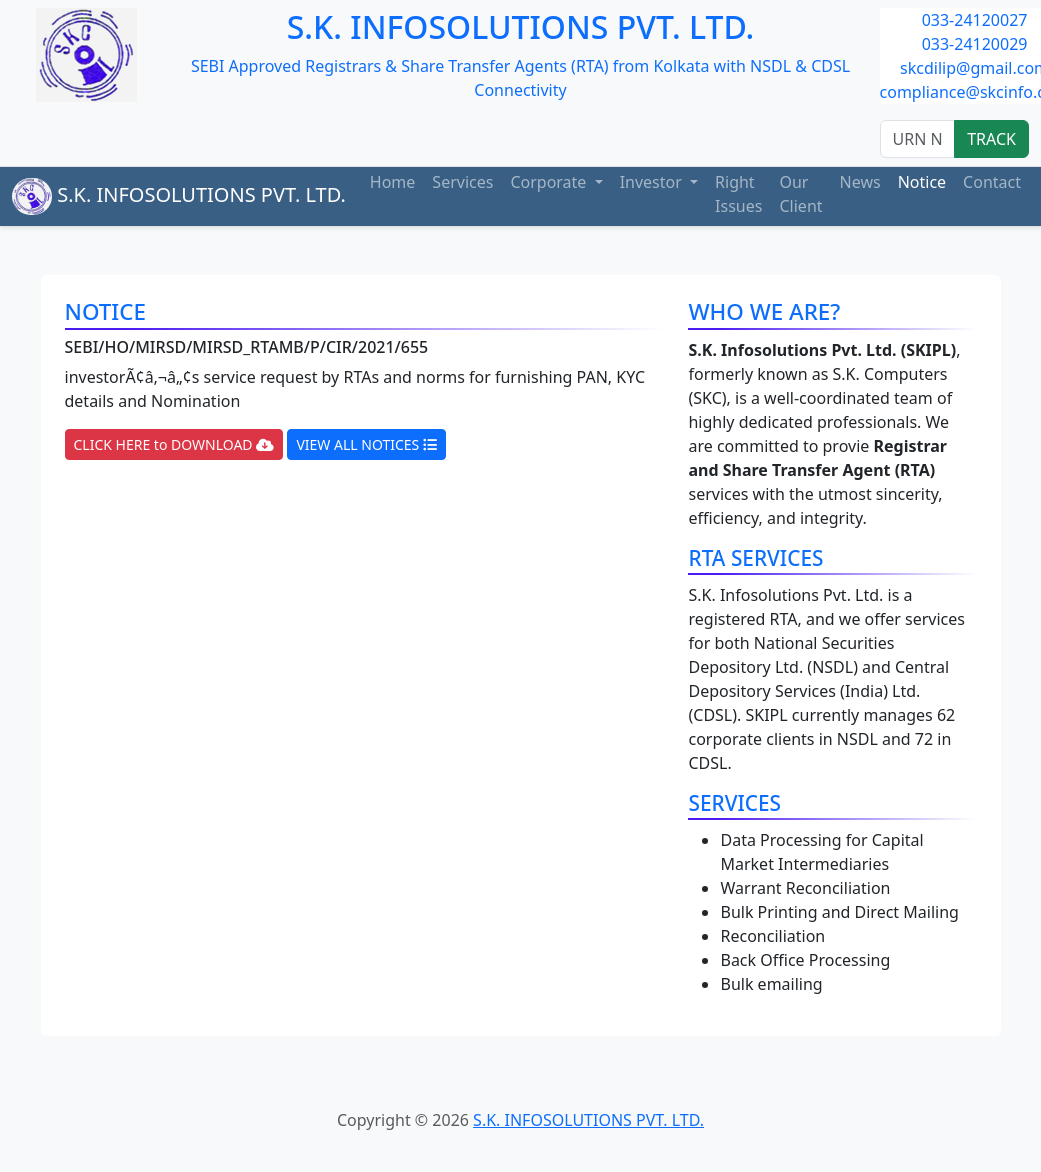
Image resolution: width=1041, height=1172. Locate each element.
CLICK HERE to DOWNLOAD (174, 444)
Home (393, 182)
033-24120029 (975, 44)
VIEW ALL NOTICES (366, 444)
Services (462, 182)
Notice (922, 182)
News (860, 182)
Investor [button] (653, 182)
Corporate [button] (550, 182)
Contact (992, 182)
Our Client (800, 194)
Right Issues (738, 194)
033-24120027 (975, 20)
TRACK (991, 139)
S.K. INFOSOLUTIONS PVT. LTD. (179, 196)
